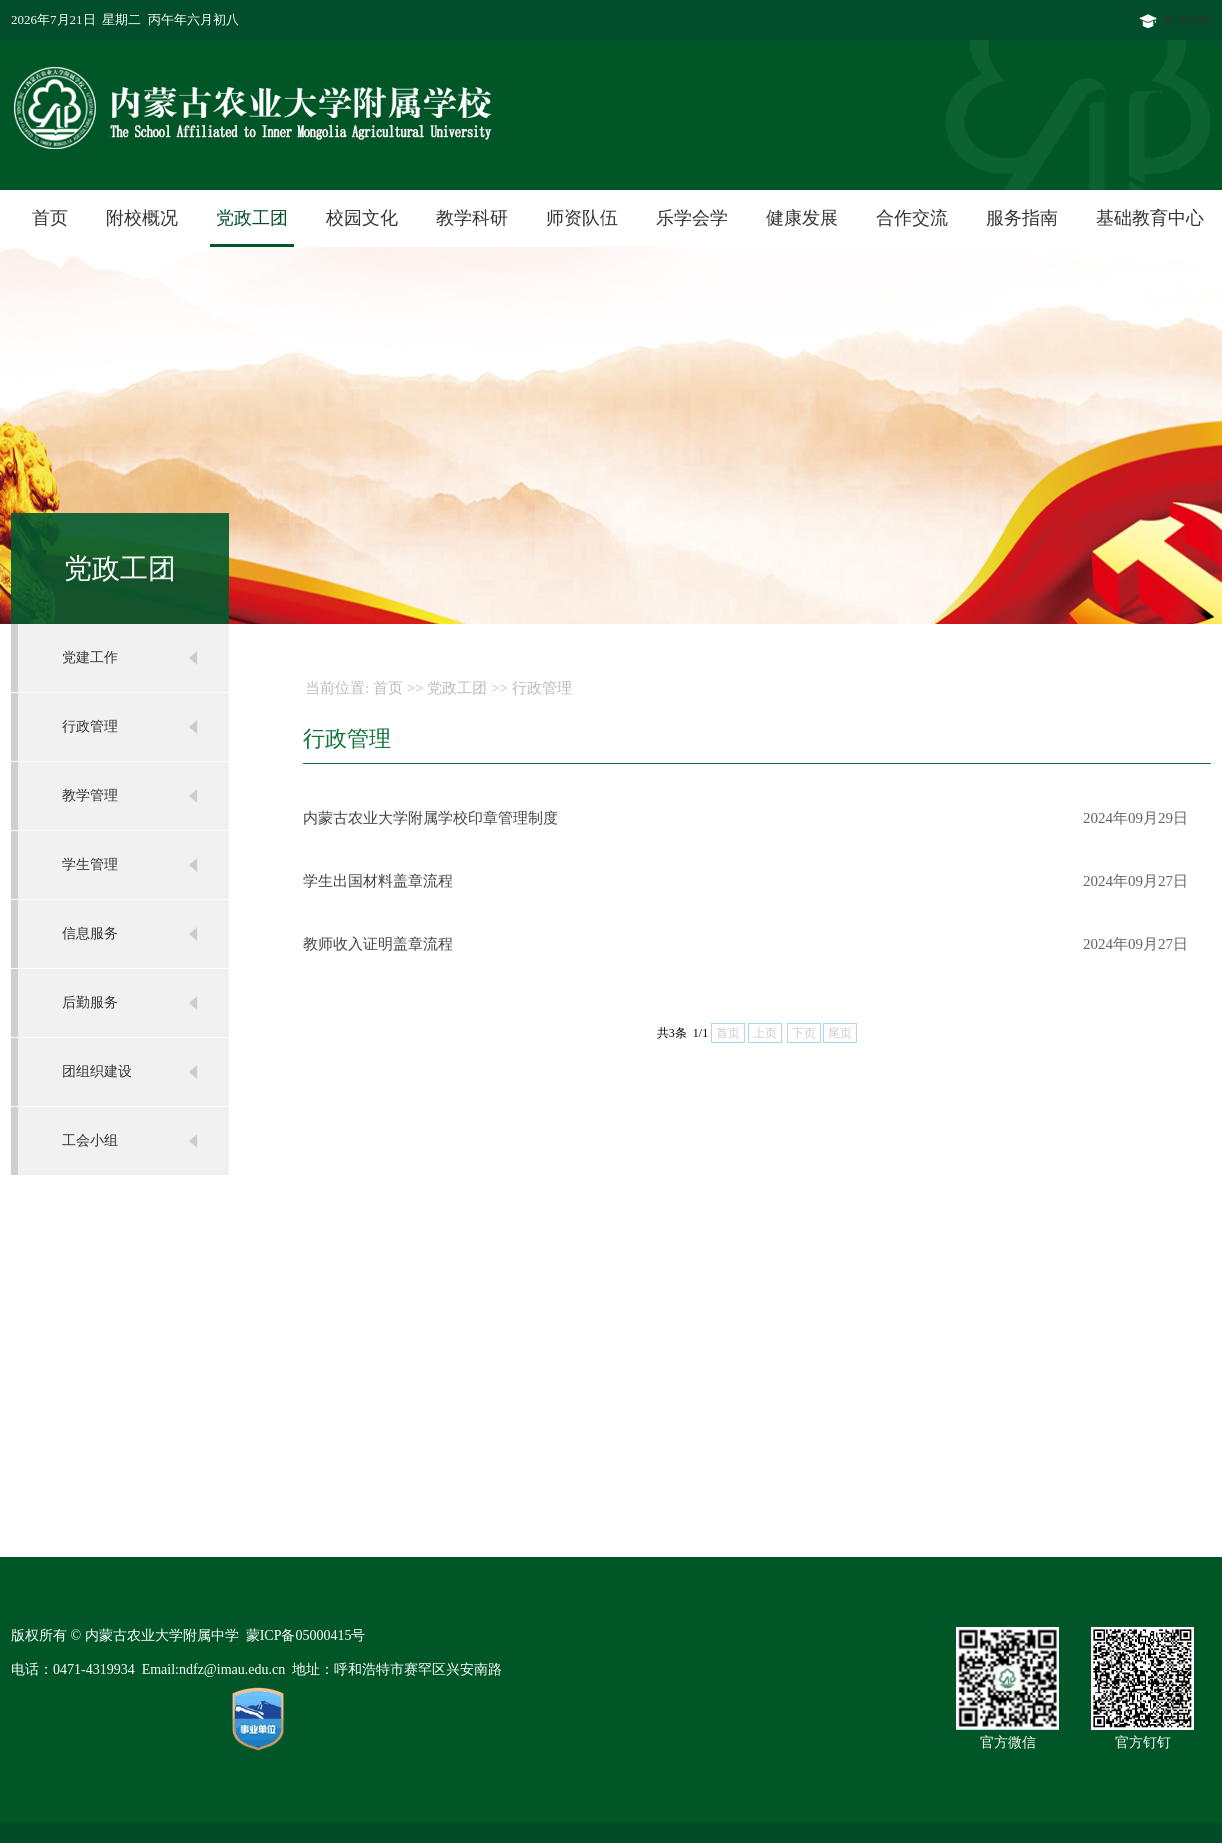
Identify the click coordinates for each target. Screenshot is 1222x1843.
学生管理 (90, 864)
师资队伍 (582, 218)
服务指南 (1022, 218)
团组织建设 (97, 1071)
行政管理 (90, 726)
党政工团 (252, 218)
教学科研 (472, 218)
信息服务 (90, 933)
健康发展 (802, 218)
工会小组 (90, 1140)
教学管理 (90, 795)
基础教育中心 (1150, 218)
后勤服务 (90, 1002)
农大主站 (1175, 20)
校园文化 (362, 218)
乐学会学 (692, 218)
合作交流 (912, 218)
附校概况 (142, 218)
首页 (50, 218)
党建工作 (90, 657)
